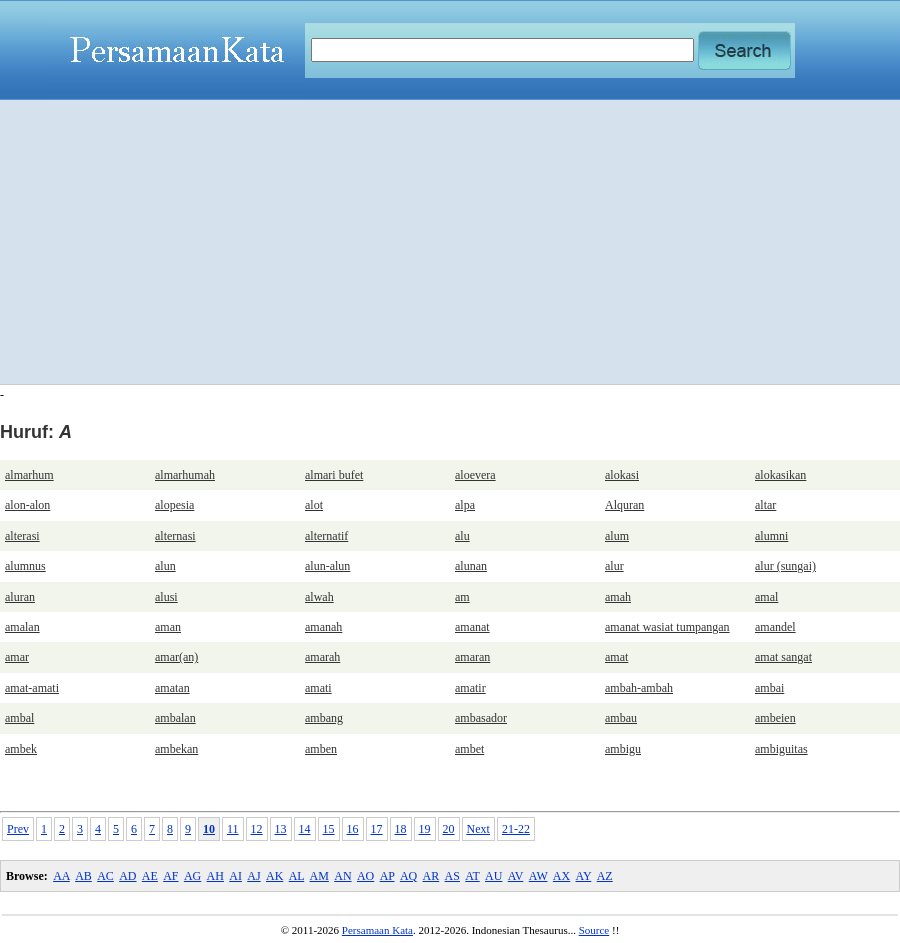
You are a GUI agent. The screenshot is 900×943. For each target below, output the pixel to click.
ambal (19, 718)
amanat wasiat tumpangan (667, 627)
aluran (20, 597)
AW (538, 876)
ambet (469, 749)
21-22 (516, 829)
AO (365, 876)
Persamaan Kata (377, 930)
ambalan (175, 718)
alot (314, 505)
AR (431, 876)
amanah (323, 627)
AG (192, 876)
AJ (253, 876)
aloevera (475, 475)
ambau (621, 718)
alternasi (175, 536)
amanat (472, 627)
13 (281, 829)
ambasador (481, 718)
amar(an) (176, 657)
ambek (21, 749)
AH (215, 876)
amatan (172, 688)
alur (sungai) (785, 566)
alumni (771, 536)
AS (452, 876)
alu (462, 536)
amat (616, 657)
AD (127, 876)
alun (165, 566)
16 (353, 829)
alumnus (25, 566)
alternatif (326, 536)
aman (168, 627)
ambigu (623, 749)
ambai (769, 688)
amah (618, 597)
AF (170, 876)
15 (329, 829)
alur (614, 566)
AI (235, 876)
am (462, 597)
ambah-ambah (639, 688)
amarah (322, 657)
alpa (465, 505)
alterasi (22, 536)
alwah (319, 597)
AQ (408, 876)
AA (61, 876)
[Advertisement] (450, 242)
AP (387, 876)
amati (318, 688)
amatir (470, 688)
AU (493, 876)
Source (594, 930)
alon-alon (27, 505)
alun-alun (327, 566)
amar (17, 657)
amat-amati (32, 688)
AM (319, 876)
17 (377, 829)
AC (105, 876)
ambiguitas (781, 749)
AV (516, 876)
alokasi (622, 475)
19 (425, 829)
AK (274, 876)
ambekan (176, 749)
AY (584, 876)
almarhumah (185, 475)
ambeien (775, 718)
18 (401, 829)
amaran (472, 657)
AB (83, 876)
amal (766, 597)
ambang (324, 718)
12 (257, 829)
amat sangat (783, 657)
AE (150, 876)
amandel (775, 627)
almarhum (29, 475)
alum (617, 536)
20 (449, 829)
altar (765, 505)
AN (342, 876)
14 (305, 829)
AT (472, 876)
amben (321, 749)
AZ (605, 876)
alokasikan (780, 475)
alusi (166, 597)
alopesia (174, 505)
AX (561, 876)
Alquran (624, 505)
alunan (471, 566)
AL (297, 876)
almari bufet (334, 475)
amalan (22, 627)
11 (233, 829)
